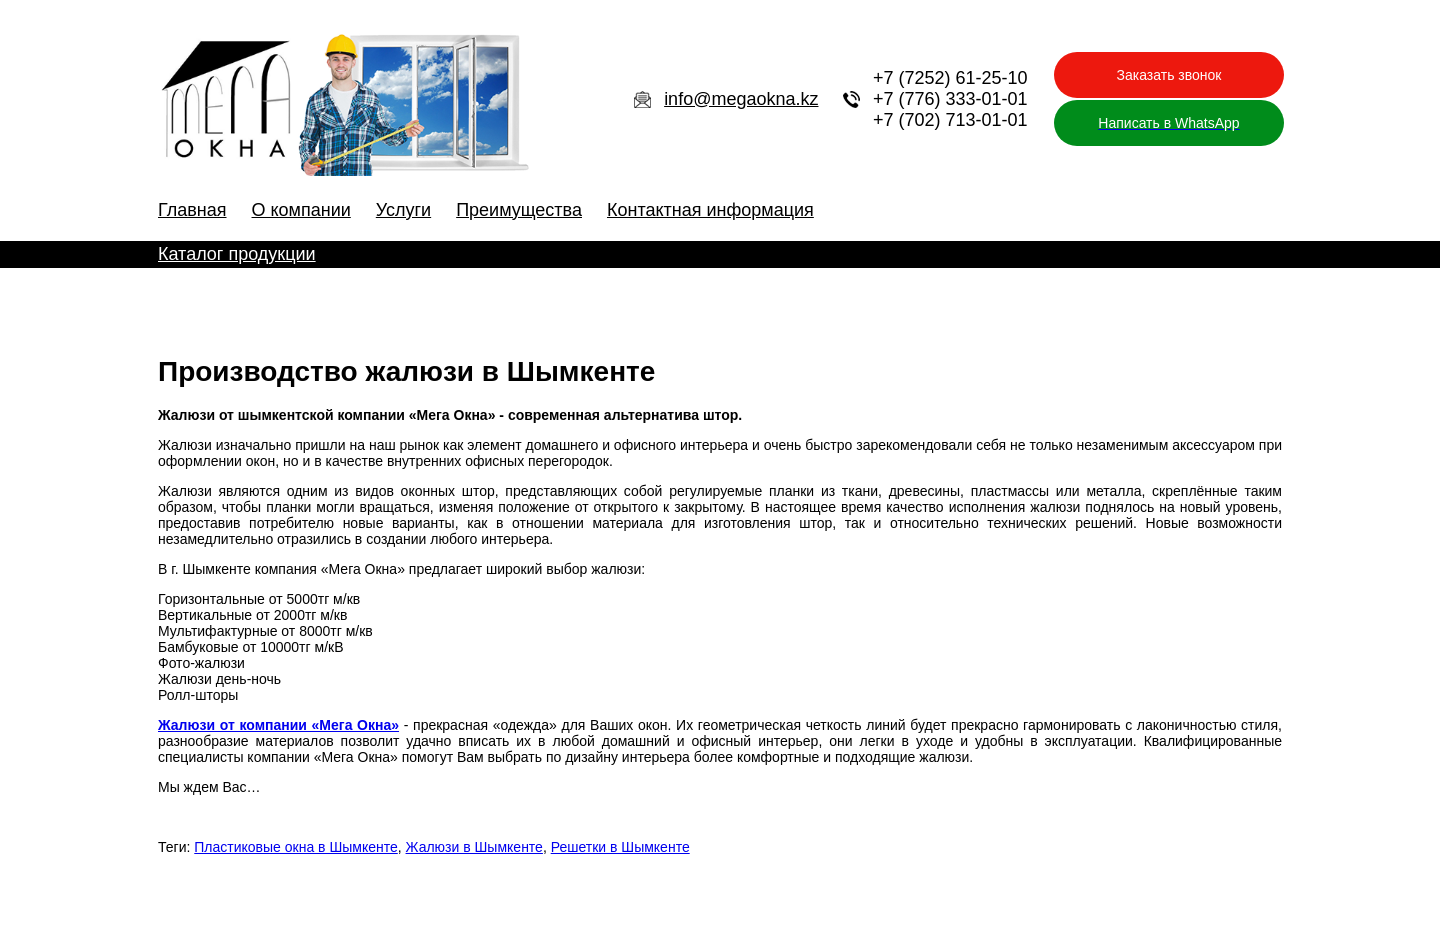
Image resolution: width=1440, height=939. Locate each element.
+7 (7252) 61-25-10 (950, 78)
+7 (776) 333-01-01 (950, 99)
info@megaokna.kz (741, 99)
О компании (301, 210)
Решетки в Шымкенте (620, 847)
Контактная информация (710, 210)
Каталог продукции (237, 254)
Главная (192, 210)
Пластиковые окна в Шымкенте (296, 847)
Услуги (403, 210)
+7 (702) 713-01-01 (950, 120)
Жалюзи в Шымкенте (474, 847)
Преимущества (519, 210)
